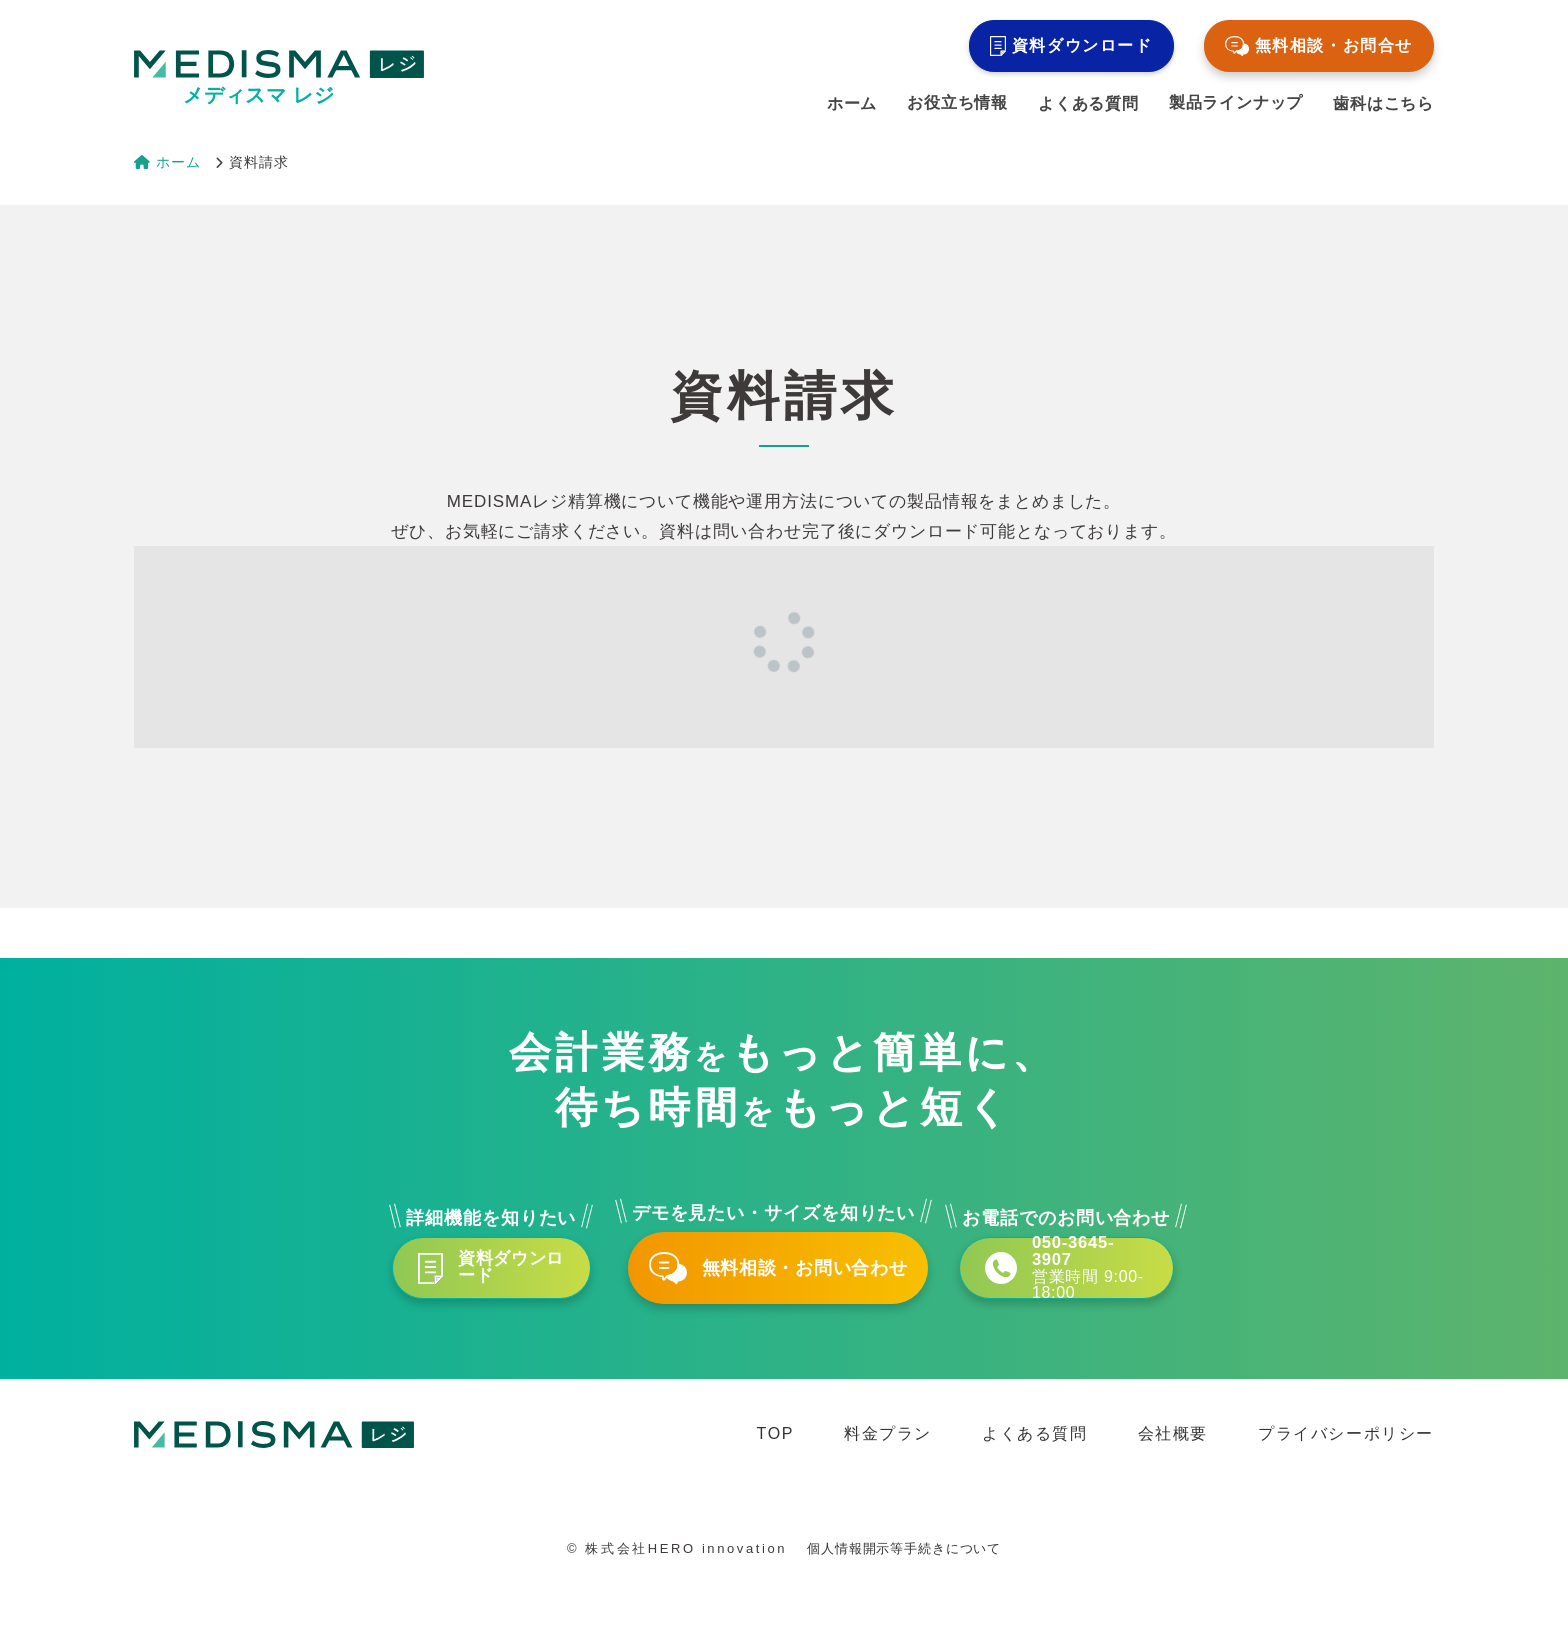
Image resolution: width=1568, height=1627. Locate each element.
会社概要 (1173, 1451)
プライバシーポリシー (1346, 1451)
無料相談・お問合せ (1319, 46)
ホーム (852, 104)
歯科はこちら (1383, 104)
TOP (775, 1451)
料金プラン (888, 1451)
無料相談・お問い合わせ (784, 1277)
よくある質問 (1088, 104)
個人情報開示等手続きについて (904, 1567)
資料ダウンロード (1071, 46)
